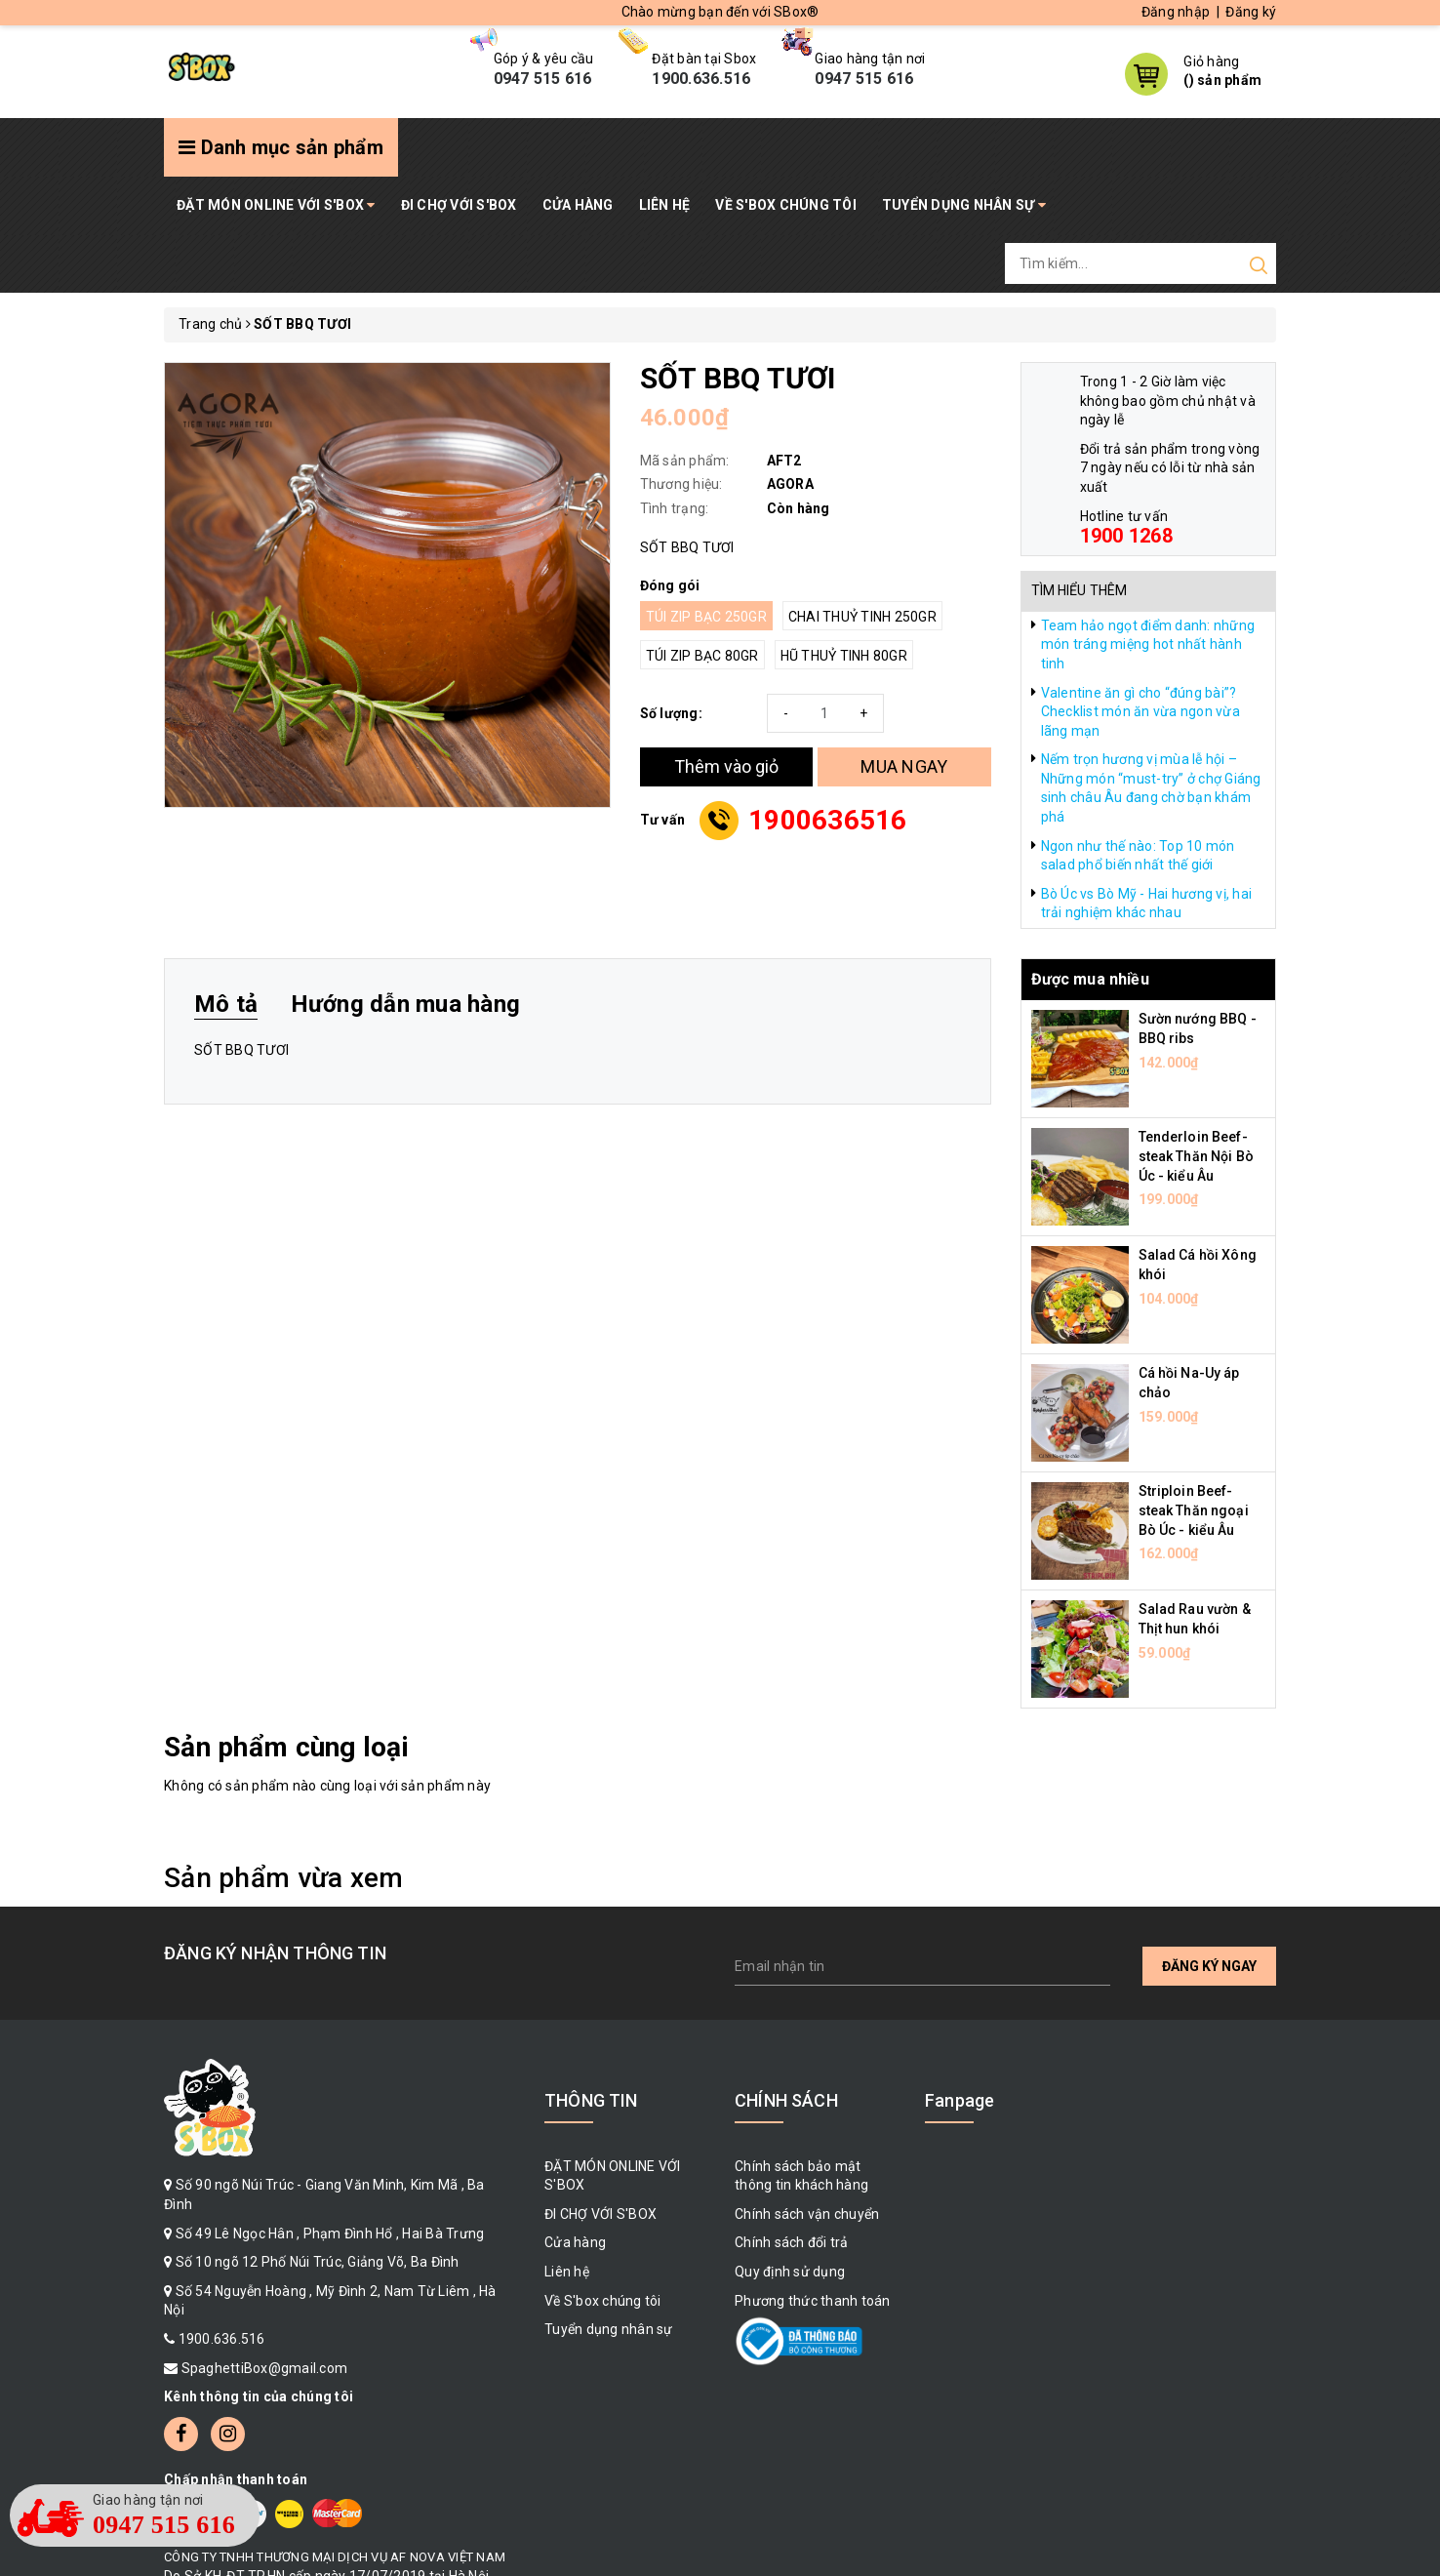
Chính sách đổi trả (792, 2242)
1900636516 (827, 820)
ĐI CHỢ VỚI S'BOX (459, 205)
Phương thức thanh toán (813, 2301)
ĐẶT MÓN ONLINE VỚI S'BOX (276, 205)
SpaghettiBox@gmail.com (264, 2368)
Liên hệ (665, 205)
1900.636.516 (222, 2339)
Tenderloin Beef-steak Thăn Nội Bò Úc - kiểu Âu (1196, 1156)
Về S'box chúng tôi (786, 205)
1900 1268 (1126, 535)
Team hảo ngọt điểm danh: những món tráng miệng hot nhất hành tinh (1148, 644)
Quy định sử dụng (790, 2271)
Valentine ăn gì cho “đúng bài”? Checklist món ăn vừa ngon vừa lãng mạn (1140, 712)
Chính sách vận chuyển (807, 2214)
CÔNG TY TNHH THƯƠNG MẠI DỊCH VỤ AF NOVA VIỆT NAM (334, 2557)
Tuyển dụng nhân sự (964, 205)
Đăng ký (1250, 12)
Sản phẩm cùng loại (286, 1747)
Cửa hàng (578, 205)
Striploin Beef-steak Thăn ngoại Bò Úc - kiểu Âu (1194, 1510)
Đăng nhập (1175, 12)
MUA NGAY (903, 766)
